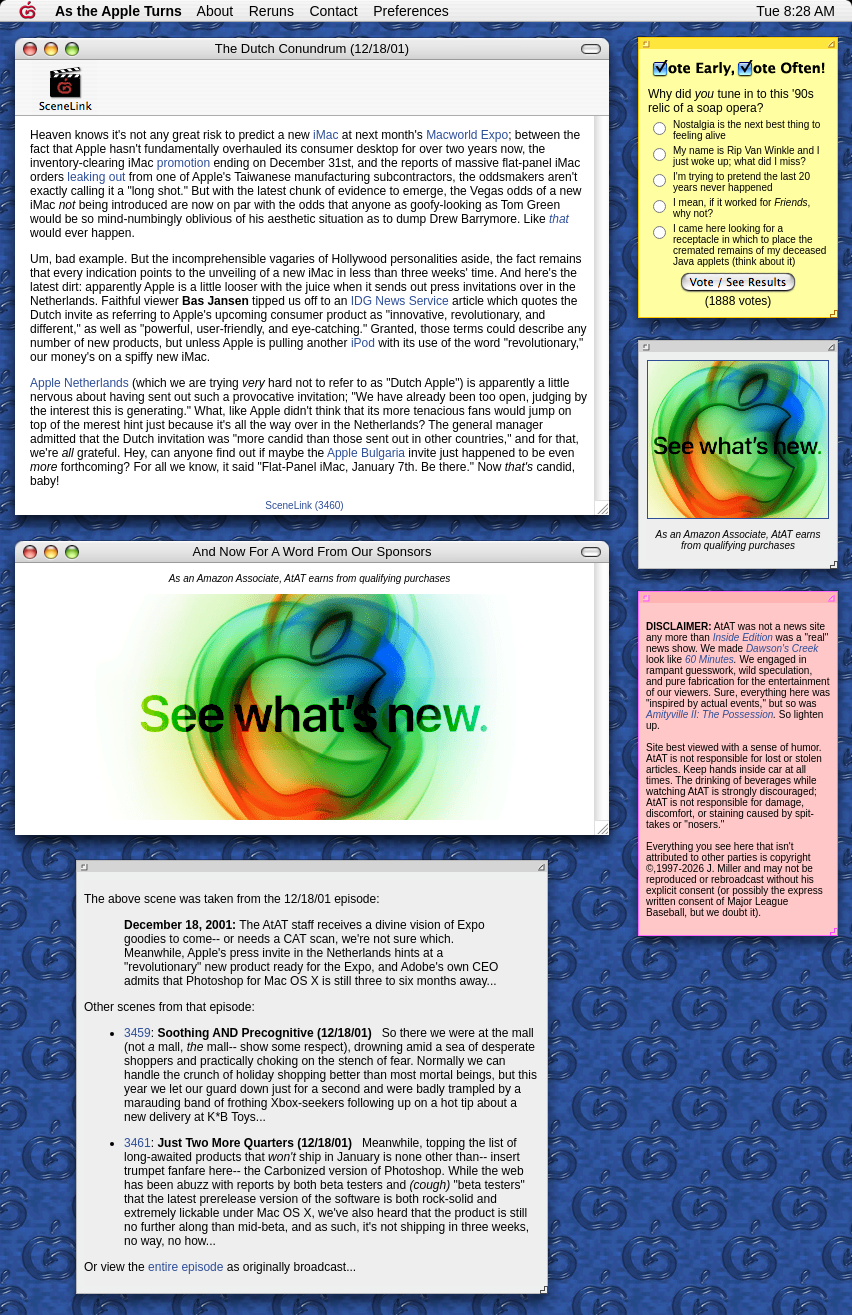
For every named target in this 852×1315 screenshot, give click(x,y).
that (559, 219)
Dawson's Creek (782, 648)
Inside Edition (743, 637)
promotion (183, 163)
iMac (325, 135)
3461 (137, 1143)
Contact (333, 11)
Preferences (410, 11)
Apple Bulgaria (366, 453)
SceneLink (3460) (304, 505)
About (215, 11)
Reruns (271, 11)
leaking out (96, 177)
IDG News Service (400, 301)
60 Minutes (709, 659)
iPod (363, 343)
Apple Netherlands (79, 383)
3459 (137, 1033)
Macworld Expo (467, 135)
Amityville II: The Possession (709, 714)
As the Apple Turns (118, 11)
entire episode (185, 1267)
